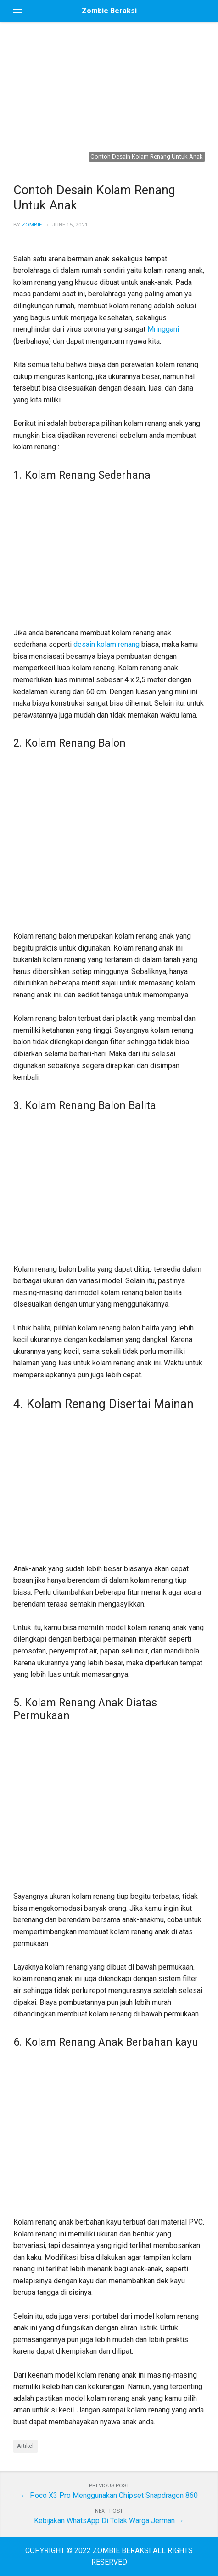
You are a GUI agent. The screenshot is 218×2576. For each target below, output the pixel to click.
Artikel (25, 2446)
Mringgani (163, 329)
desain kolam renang (106, 644)
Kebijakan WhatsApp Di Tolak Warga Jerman (104, 2520)
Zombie (32, 224)
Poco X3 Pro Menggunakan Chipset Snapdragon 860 (114, 2495)
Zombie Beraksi (109, 10)
